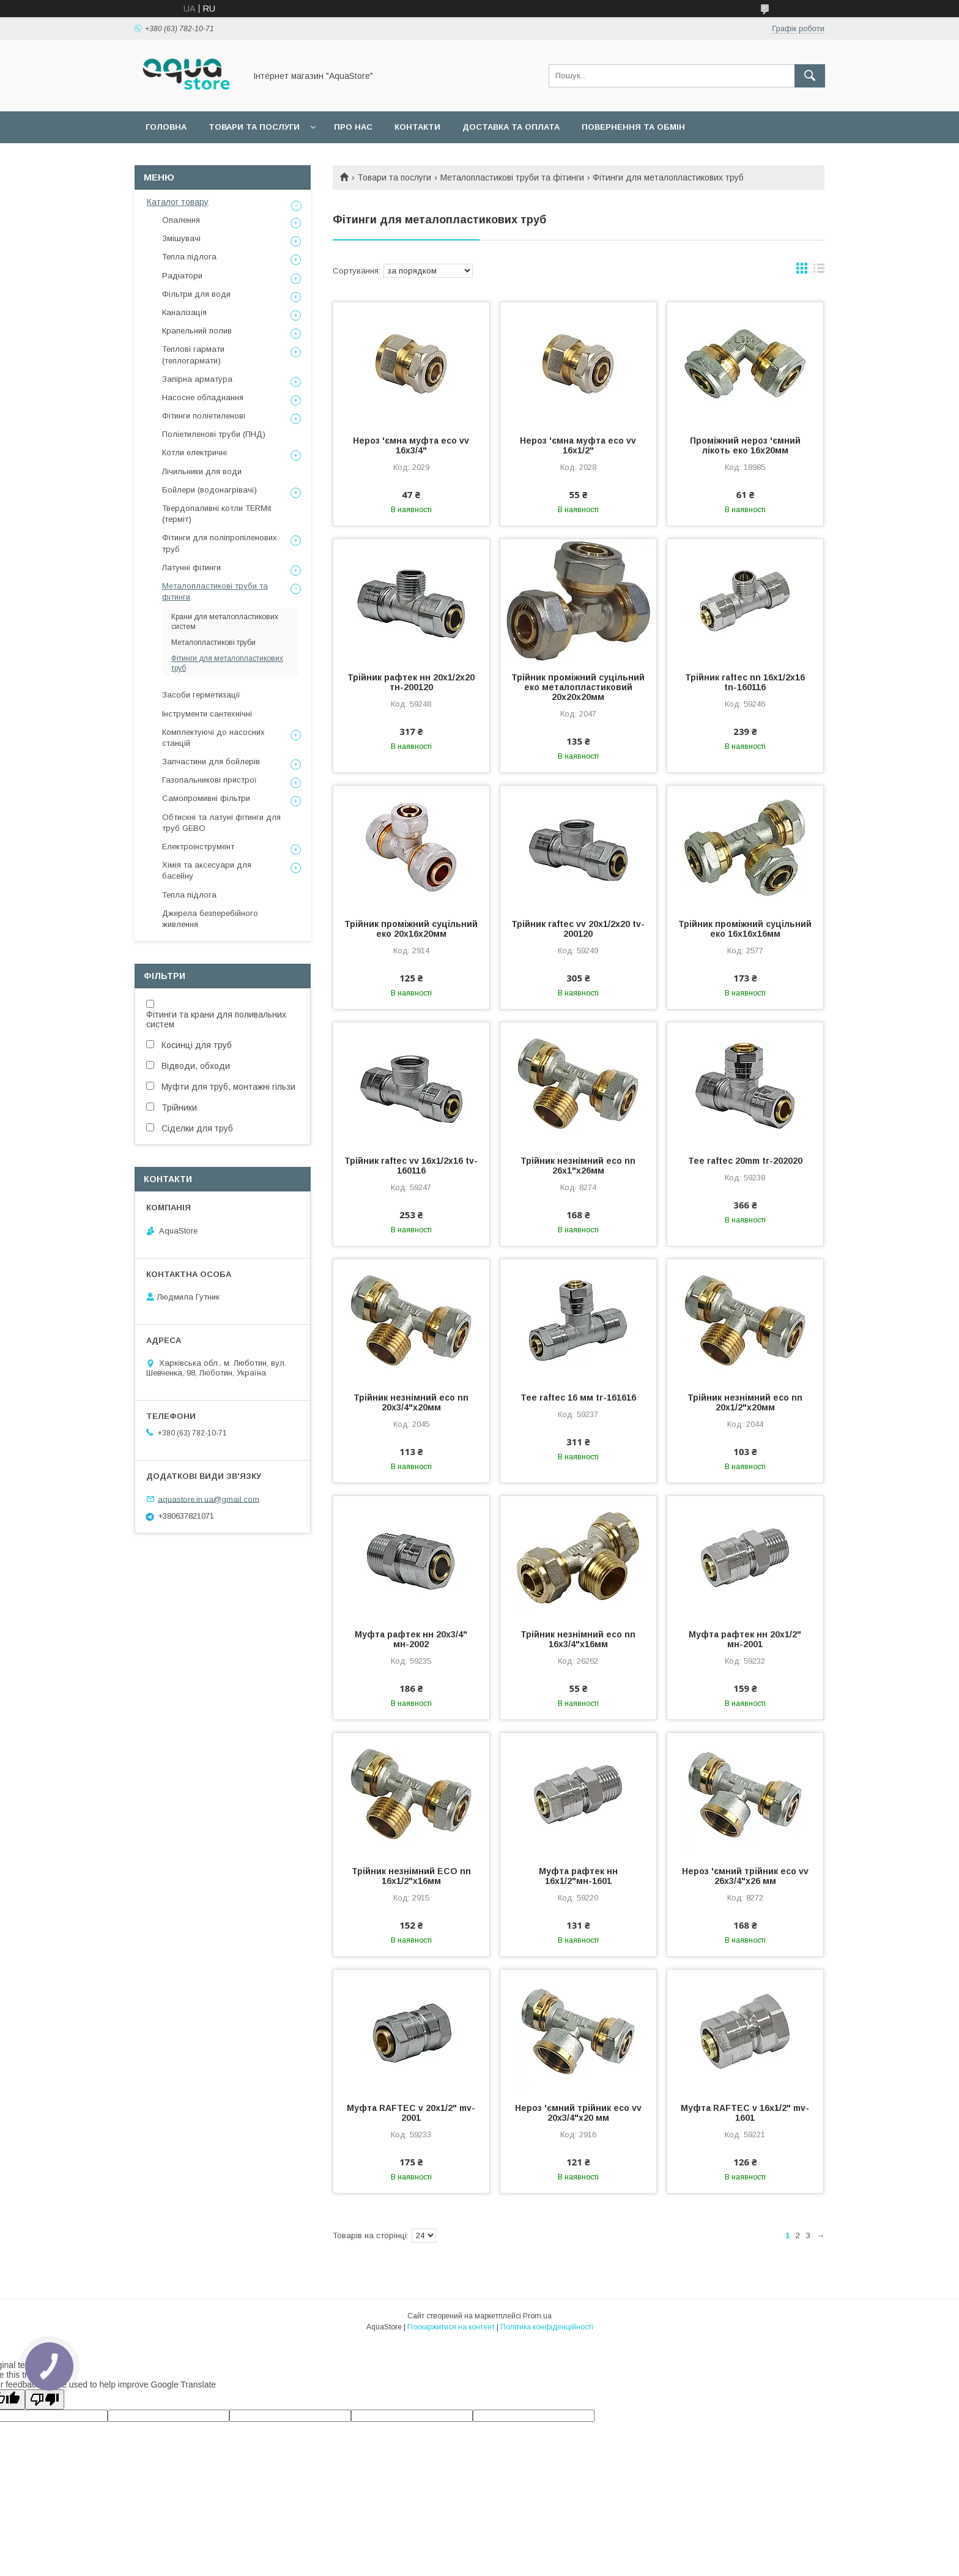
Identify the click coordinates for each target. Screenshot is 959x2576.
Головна (166, 127)
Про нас (353, 127)
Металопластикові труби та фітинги (512, 177)
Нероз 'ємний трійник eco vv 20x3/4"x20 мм (578, 2113)
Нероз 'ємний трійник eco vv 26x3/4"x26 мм (745, 1876)
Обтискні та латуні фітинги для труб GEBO (221, 823)
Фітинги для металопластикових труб (227, 663)
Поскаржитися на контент (451, 2327)
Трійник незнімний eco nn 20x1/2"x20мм (744, 1402)
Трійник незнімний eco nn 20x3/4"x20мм (411, 1402)
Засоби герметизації (201, 694)
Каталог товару (178, 202)
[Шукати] (809, 75)
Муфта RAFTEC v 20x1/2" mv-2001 (411, 2113)
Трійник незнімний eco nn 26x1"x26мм (577, 1165)
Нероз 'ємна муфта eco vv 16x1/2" (578, 445)
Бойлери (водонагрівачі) (209, 489)
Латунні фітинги (191, 567)
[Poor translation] (44, 2399)
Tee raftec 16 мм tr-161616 (578, 1397)
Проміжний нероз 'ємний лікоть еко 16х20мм (745, 445)
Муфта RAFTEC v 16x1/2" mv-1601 (745, 2113)
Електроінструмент (198, 846)
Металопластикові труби (213, 642)
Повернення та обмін (633, 127)
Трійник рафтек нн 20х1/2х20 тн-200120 (411, 682)
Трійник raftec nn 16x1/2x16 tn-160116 (745, 682)
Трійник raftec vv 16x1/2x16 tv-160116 (411, 1165)
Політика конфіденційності (546, 2327)
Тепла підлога (189, 256)
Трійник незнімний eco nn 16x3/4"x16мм (577, 1639)
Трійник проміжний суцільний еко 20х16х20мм (411, 929)
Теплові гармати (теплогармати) (193, 354)
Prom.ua (537, 2316)
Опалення (181, 220)
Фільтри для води (196, 294)
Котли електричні (194, 452)
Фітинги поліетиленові (203, 415)
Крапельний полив (197, 330)
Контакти (417, 127)
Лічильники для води (202, 471)
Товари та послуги (254, 127)
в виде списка (818, 271)
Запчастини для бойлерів (211, 761)
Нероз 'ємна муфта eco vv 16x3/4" (411, 445)
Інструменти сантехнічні (207, 713)
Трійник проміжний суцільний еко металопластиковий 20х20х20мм (578, 687)
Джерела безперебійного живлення (210, 919)
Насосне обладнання (202, 397)
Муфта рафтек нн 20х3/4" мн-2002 (411, 1639)
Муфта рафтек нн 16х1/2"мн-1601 (578, 1876)
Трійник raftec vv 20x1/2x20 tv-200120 (578, 929)
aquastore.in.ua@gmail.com (208, 1498)
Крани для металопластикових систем (224, 621)
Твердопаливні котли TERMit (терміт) (216, 514)
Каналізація (184, 312)
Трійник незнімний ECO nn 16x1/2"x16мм (411, 1876)
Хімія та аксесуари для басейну (206, 870)
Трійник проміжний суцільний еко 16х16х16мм (745, 929)
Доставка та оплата (511, 127)
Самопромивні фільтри (206, 798)
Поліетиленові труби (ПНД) (213, 434)
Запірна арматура (197, 379)
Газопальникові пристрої (209, 779)
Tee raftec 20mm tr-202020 (745, 1161)
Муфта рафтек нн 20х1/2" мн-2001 (745, 1639)
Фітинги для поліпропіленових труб (219, 543)
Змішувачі (181, 238)
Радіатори (182, 275)
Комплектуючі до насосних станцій (213, 738)
